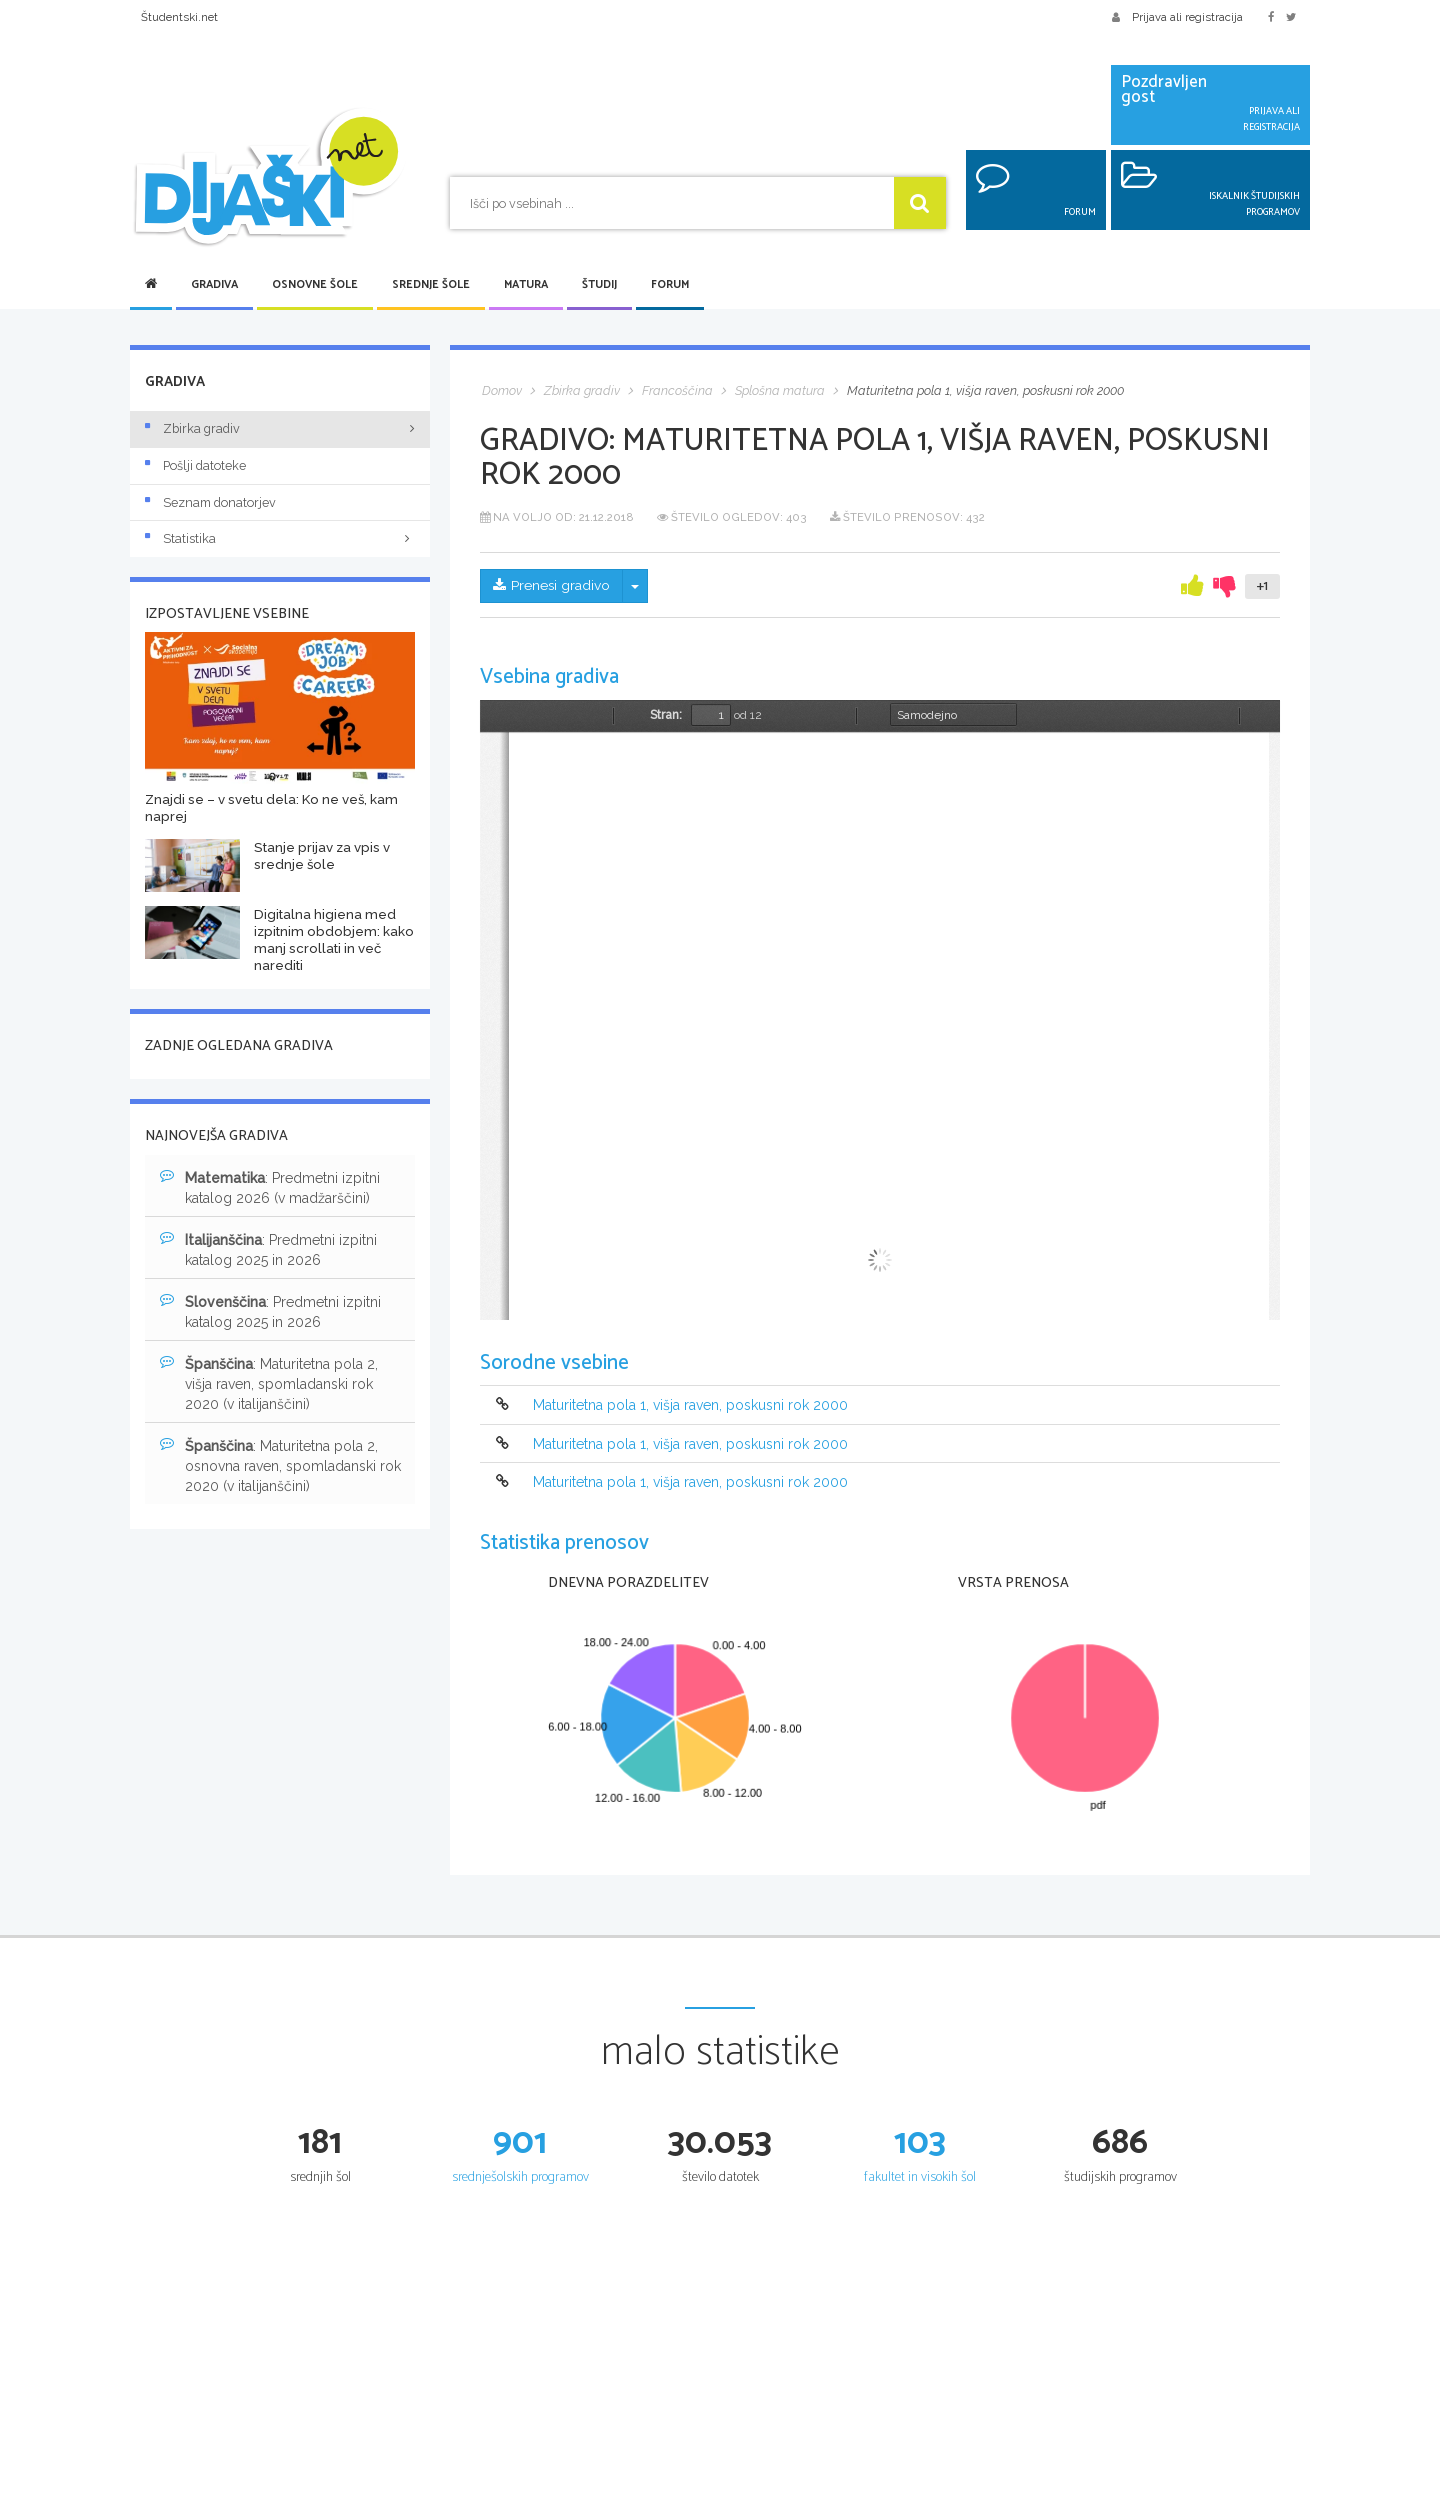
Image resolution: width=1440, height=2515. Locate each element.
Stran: (666, 715)
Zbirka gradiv (192, 428)
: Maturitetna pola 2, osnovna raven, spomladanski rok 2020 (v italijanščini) (280, 1465)
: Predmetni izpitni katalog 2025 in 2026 (268, 1249)
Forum (670, 285)
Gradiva (214, 285)
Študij (599, 285)
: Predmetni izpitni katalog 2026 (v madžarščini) (270, 1187)
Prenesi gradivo (552, 586)
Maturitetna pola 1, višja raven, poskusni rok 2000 (690, 1406)
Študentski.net (179, 17)
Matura (526, 285)
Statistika (280, 538)
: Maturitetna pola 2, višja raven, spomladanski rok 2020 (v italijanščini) (269, 1383)
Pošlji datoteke (195, 465)
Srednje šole (431, 285)
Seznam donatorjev (210, 502)
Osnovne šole (315, 285)
